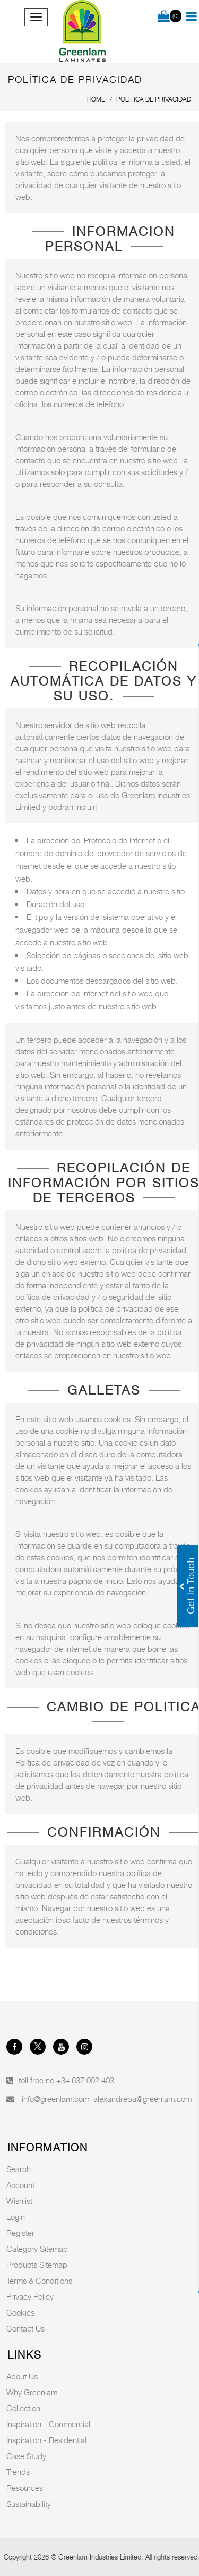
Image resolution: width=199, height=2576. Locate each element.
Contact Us (25, 2328)
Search (18, 2169)
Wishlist (19, 2201)
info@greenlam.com (55, 2099)
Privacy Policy (30, 2296)
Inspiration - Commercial (48, 2424)
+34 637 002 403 (85, 2080)
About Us (22, 2376)
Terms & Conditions (39, 2280)
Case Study (26, 2456)
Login (15, 2217)
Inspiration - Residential (46, 2440)
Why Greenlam (31, 2392)
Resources (24, 2488)
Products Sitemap (36, 2264)
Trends (18, 2472)
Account (20, 2185)
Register (20, 2232)
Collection (23, 2408)
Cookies (20, 2312)
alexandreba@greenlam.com (142, 2099)
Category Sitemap (37, 2248)
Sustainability (28, 2504)
